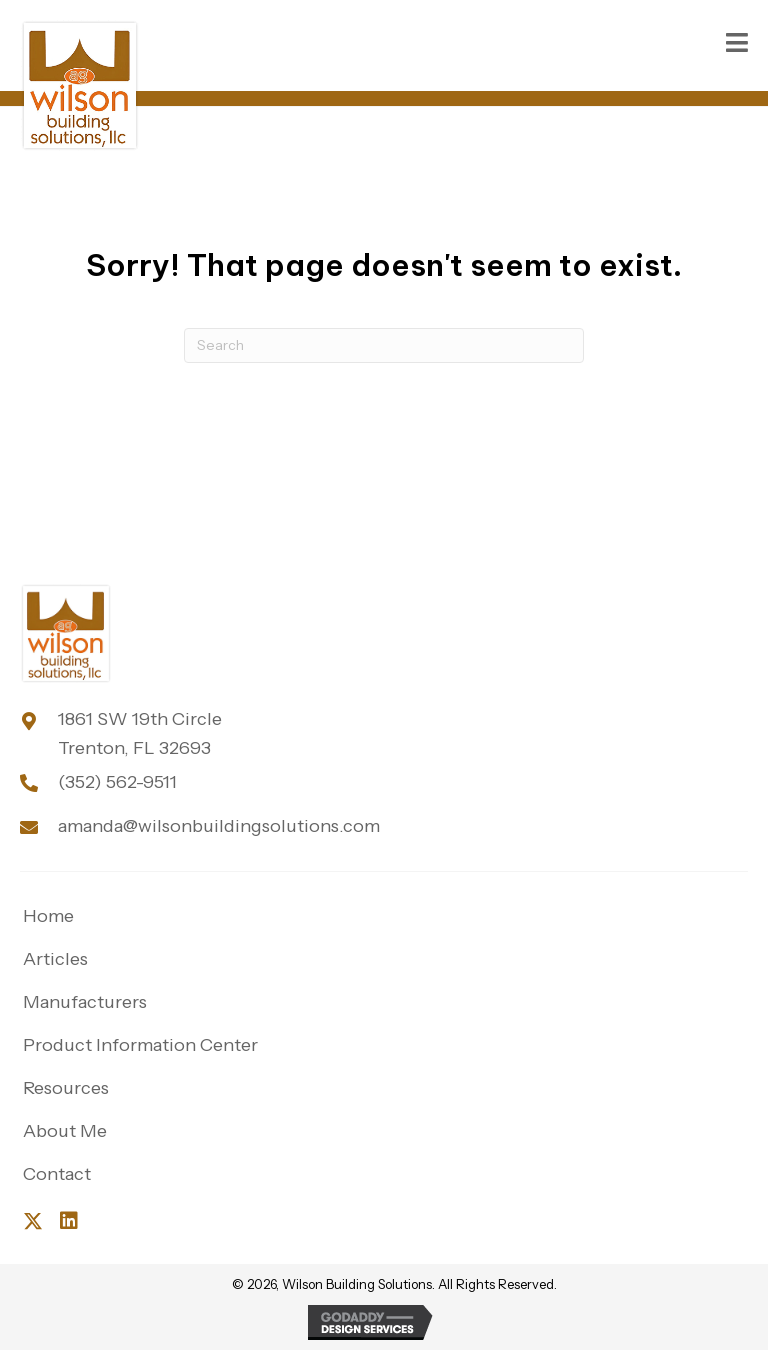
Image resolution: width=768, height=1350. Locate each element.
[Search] (384, 345)
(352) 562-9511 (117, 782)
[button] (33, 1221)
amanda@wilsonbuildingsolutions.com (219, 826)
